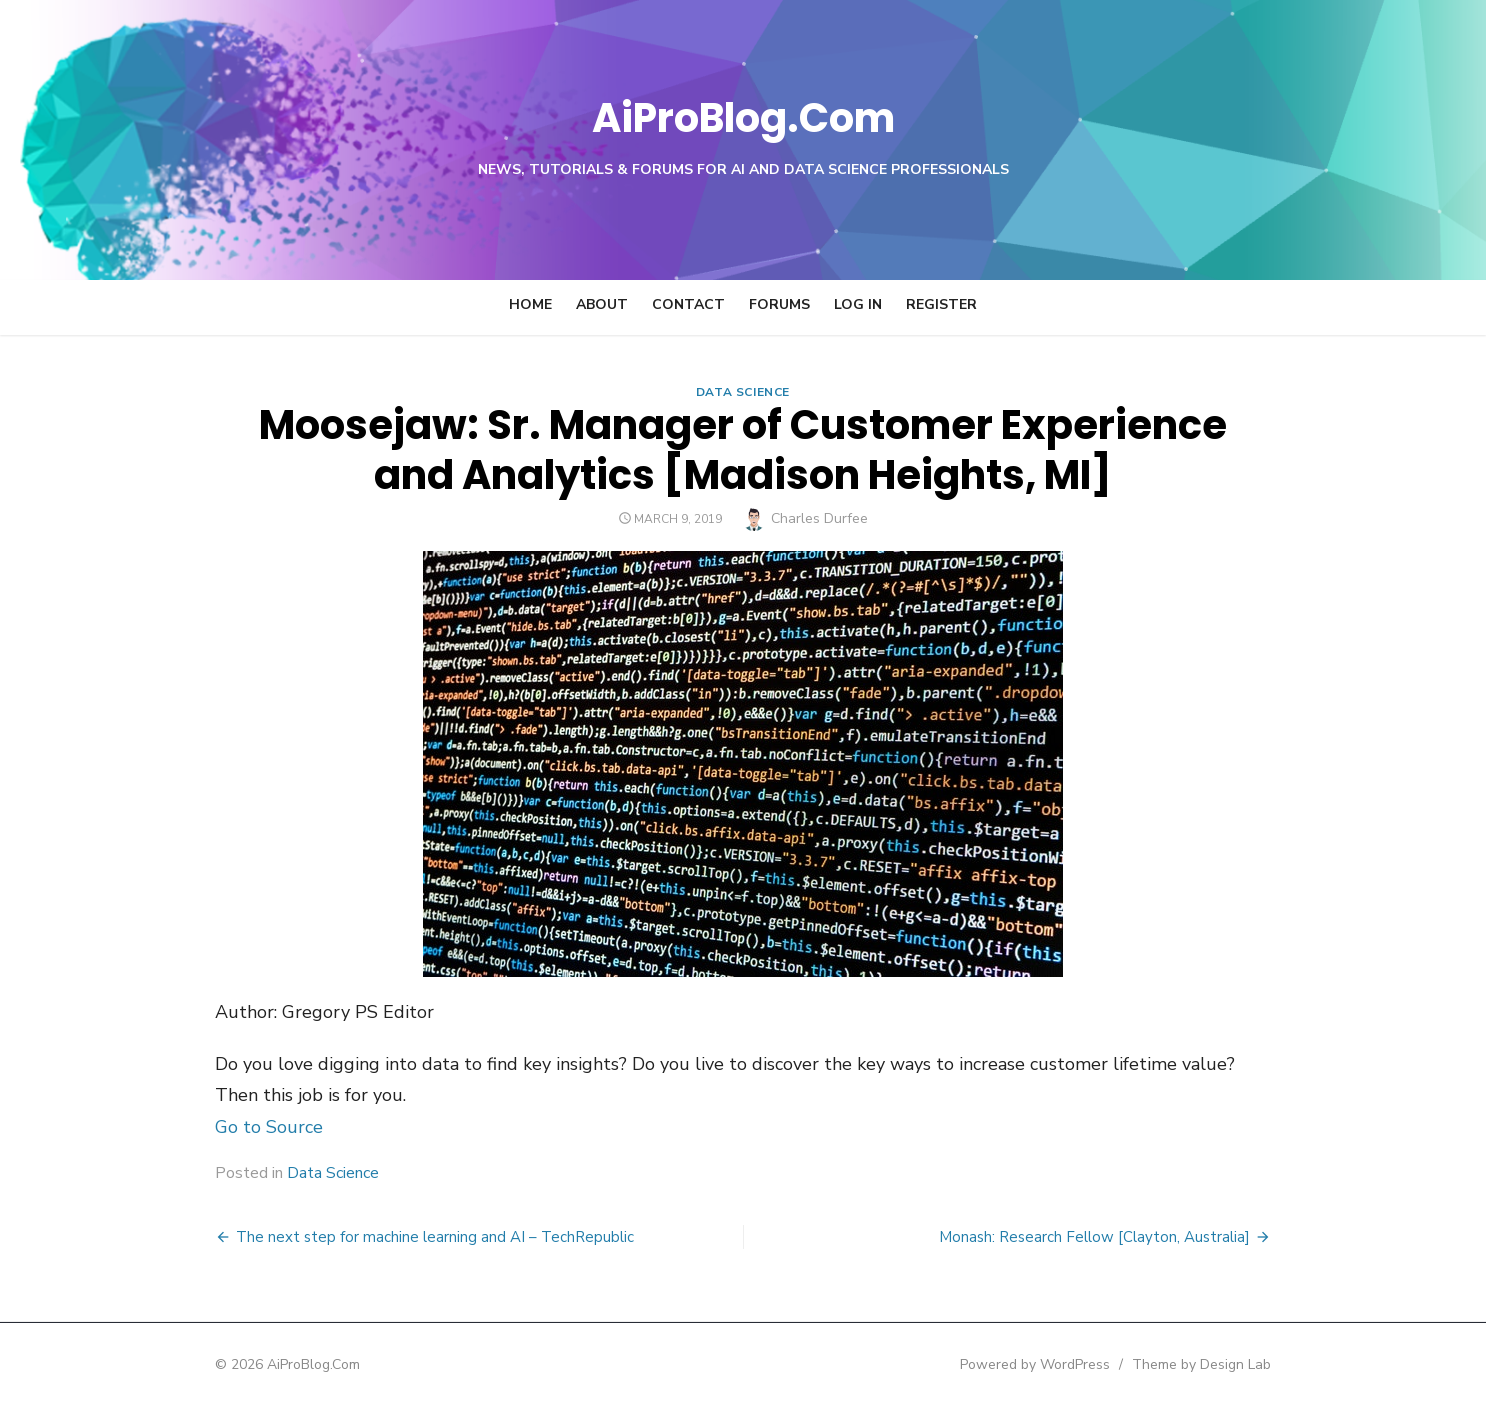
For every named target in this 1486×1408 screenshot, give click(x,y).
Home (530, 304)
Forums (779, 304)
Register (941, 304)
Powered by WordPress (1087, 1364)
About (602, 304)
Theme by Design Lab (1253, 1364)
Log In (858, 304)
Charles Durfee (819, 518)
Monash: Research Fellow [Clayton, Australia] (1146, 1237)
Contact (688, 304)
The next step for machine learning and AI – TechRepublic (383, 1237)
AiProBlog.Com (743, 115)
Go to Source (217, 1127)
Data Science (743, 392)
